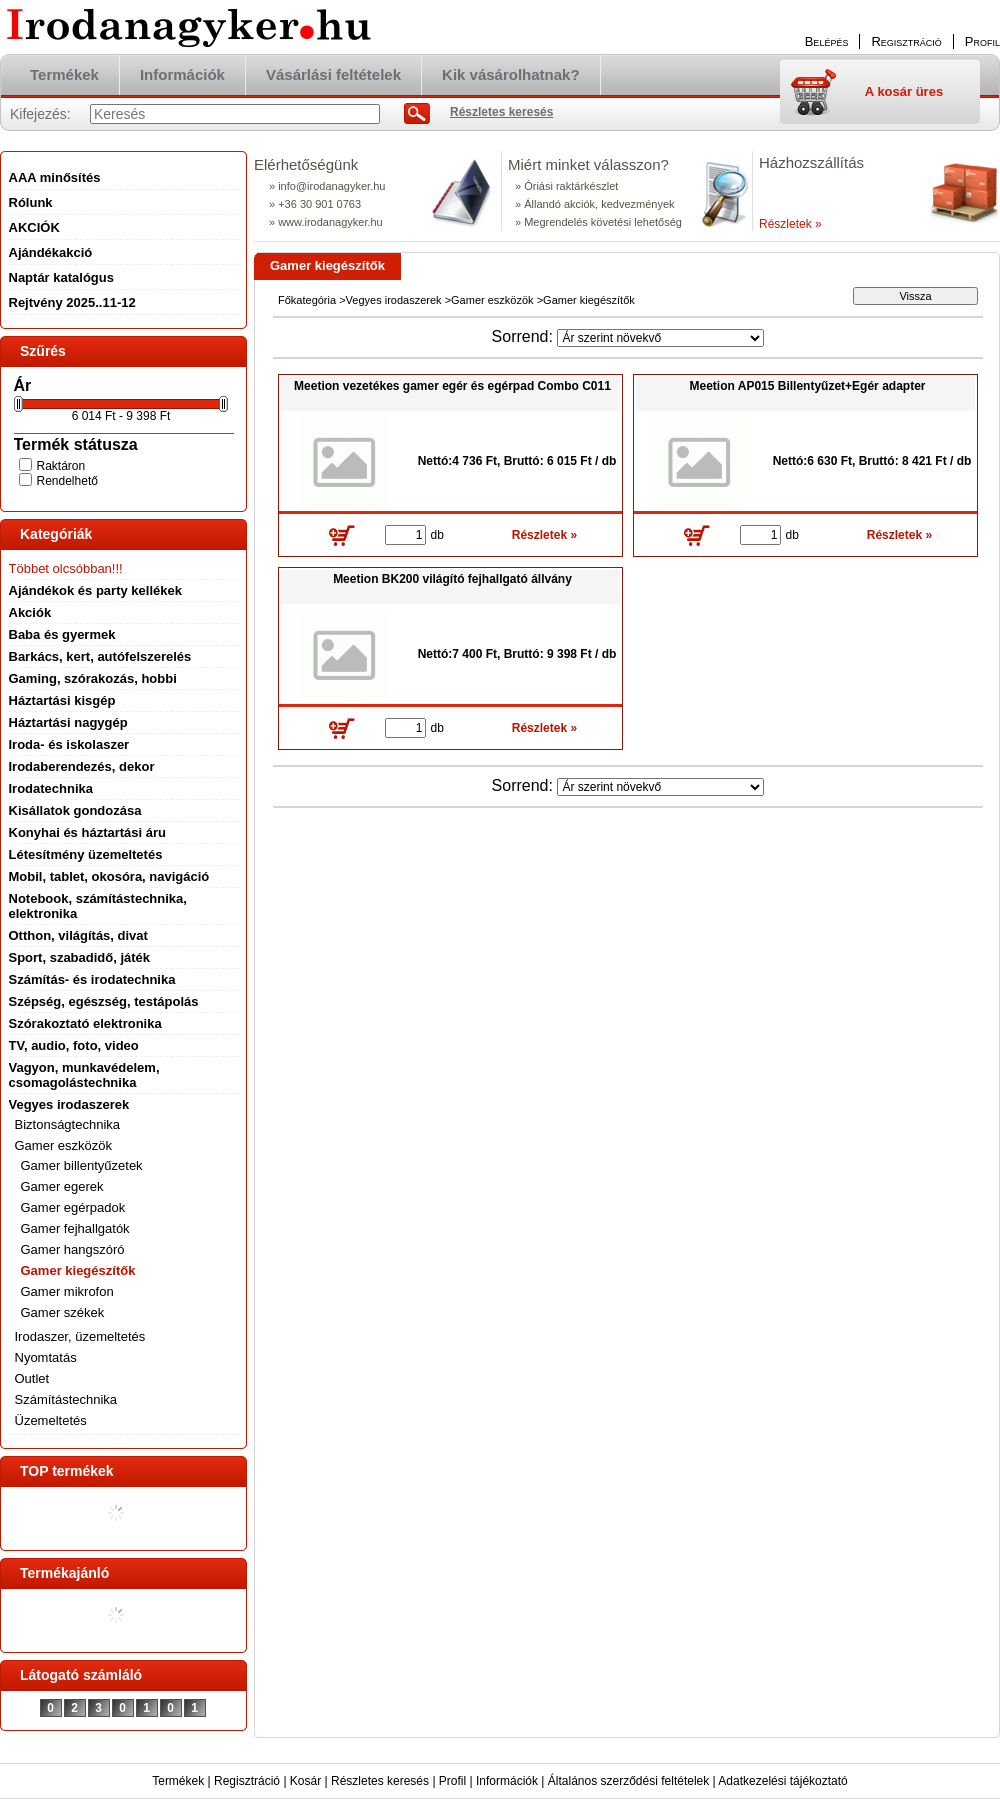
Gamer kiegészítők (78, 1270)
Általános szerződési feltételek (628, 1781)
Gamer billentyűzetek (82, 1165)
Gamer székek (63, 1312)
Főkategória (307, 300)
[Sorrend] (660, 338)
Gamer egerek (62, 1186)
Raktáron (61, 466)
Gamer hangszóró (73, 1249)
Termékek (178, 1781)
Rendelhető (67, 481)
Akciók (30, 612)
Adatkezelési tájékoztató (782, 1781)
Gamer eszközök (492, 300)
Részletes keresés (380, 1781)
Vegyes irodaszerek (394, 300)
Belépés (827, 41)
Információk (507, 1781)
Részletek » (790, 224)
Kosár (305, 1781)
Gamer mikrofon (67, 1291)
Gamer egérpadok (73, 1207)
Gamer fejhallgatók (75, 1228)
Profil (452, 1781)
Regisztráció (247, 1781)
